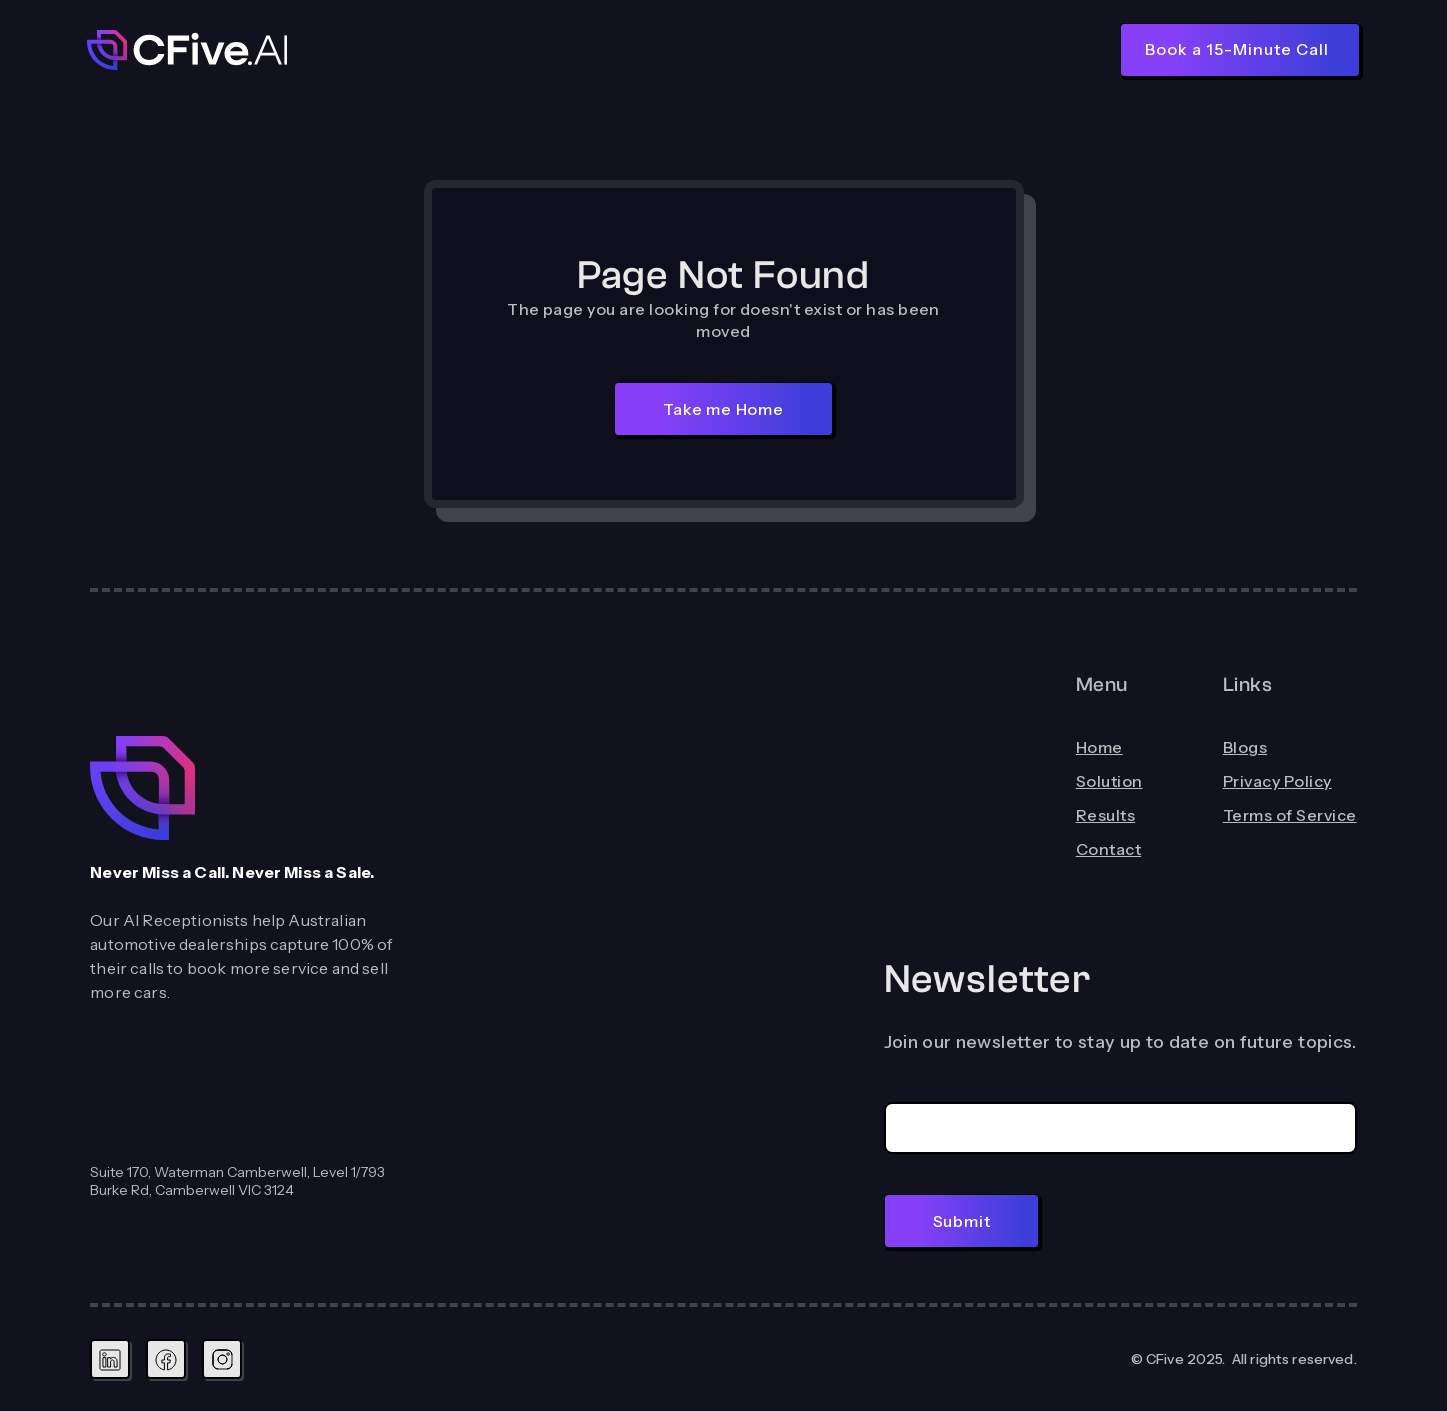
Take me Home (723, 409)
